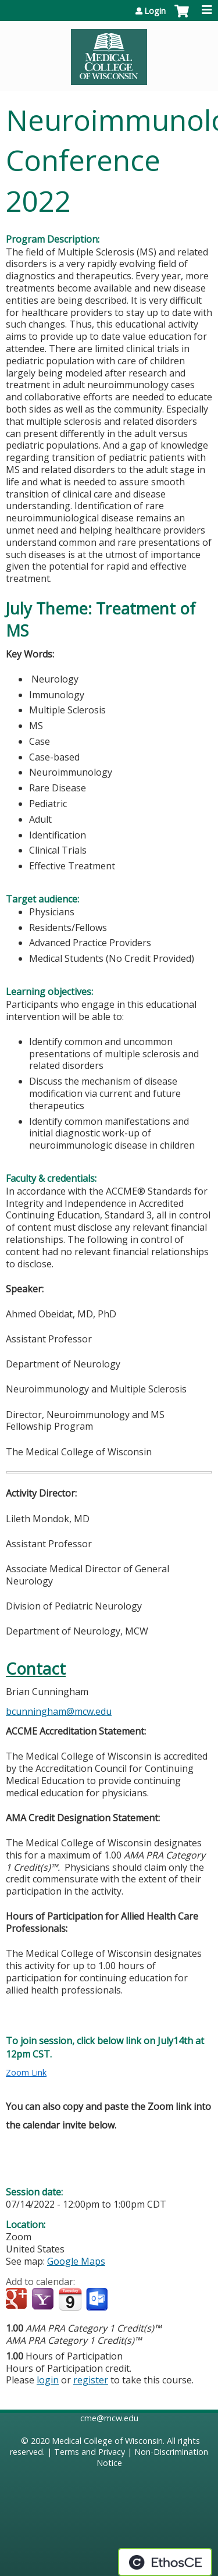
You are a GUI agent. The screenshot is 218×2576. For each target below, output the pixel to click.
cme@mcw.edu (109, 2418)
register (90, 2380)
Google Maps (76, 2261)
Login (155, 11)
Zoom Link (26, 2072)
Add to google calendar (18, 2299)
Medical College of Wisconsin (107, 2440)
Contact (36, 1668)
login (48, 2380)
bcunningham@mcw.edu (59, 1711)
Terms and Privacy (89, 2451)
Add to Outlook (98, 2299)
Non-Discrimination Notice (153, 2457)
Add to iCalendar (70, 2299)
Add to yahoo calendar (44, 2299)
